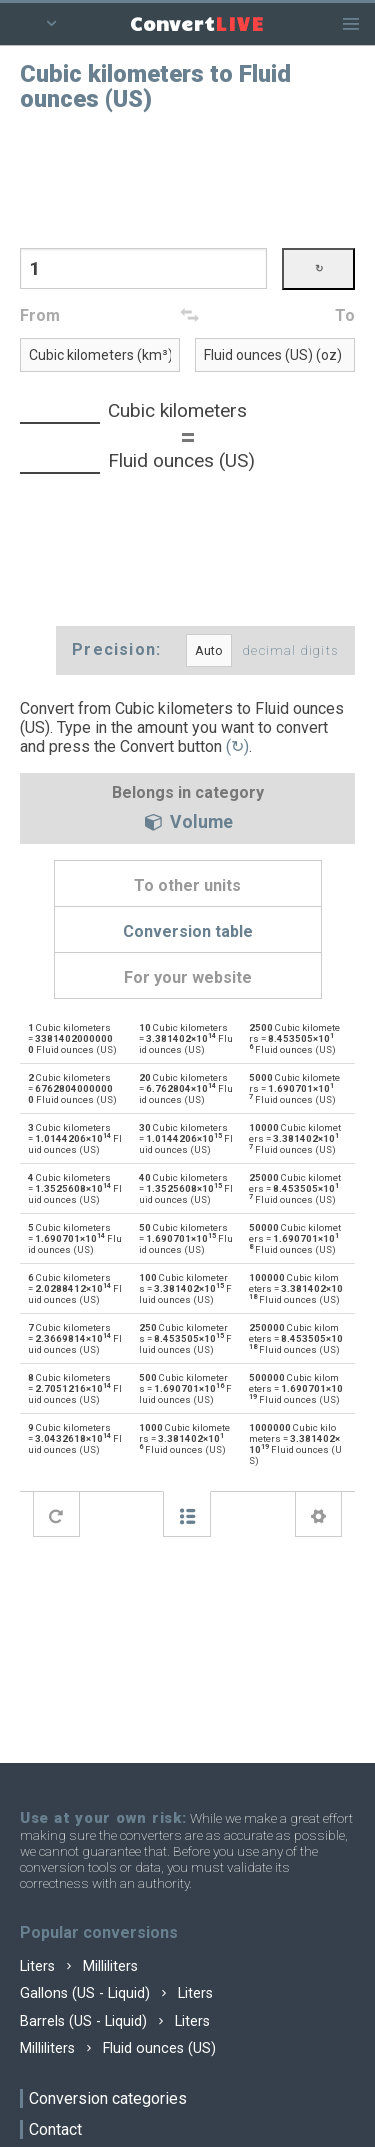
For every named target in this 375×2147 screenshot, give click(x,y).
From (40, 315)
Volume (188, 823)
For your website (188, 977)
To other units (187, 885)
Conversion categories (108, 2098)
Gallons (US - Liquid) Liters (116, 1993)
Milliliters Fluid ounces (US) (118, 2048)
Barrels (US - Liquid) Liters (115, 2021)
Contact (55, 2129)
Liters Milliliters (79, 1966)
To (345, 315)
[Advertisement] (188, 178)
